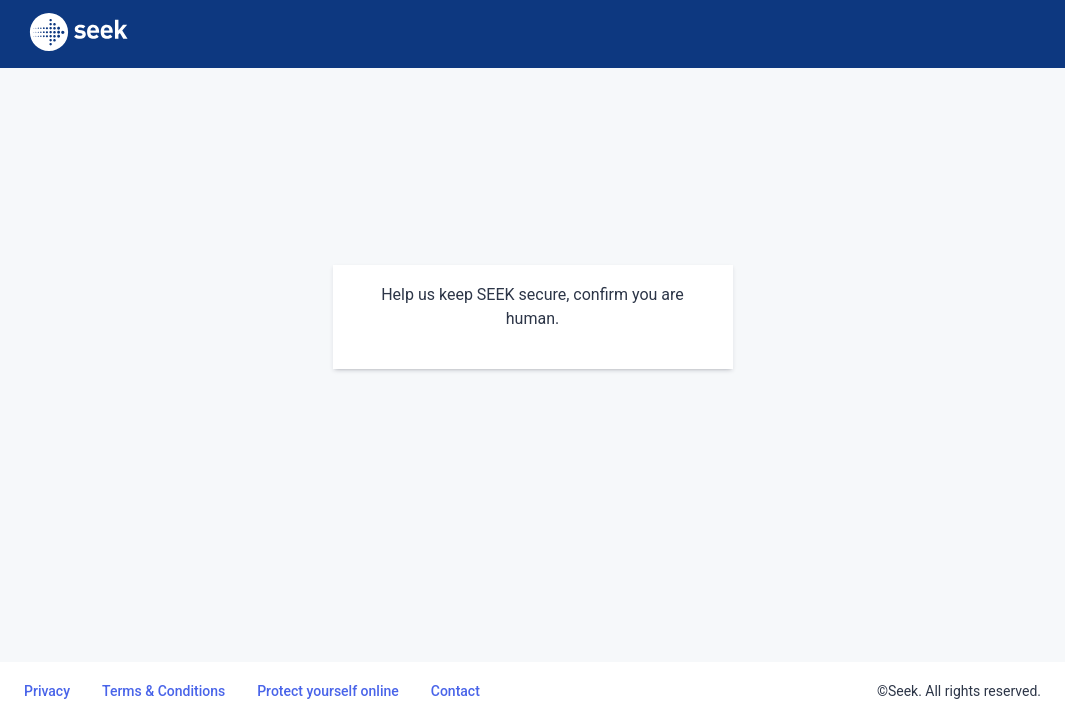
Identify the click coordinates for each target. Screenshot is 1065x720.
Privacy (47, 691)
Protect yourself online (328, 691)
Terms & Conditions (163, 691)
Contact (455, 691)
